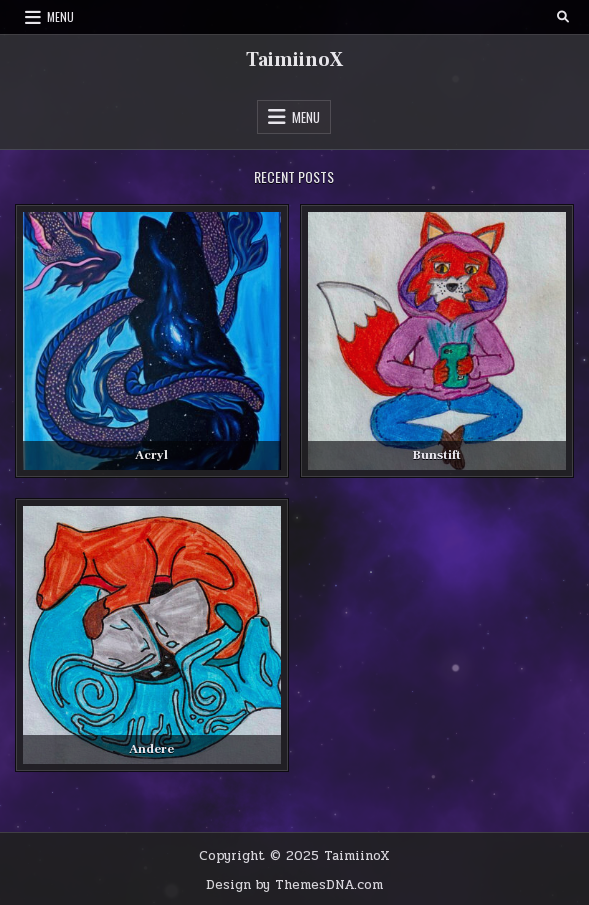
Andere (151, 749)
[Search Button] (563, 17)
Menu (60, 16)
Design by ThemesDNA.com (294, 885)
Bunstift (437, 455)
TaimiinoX (294, 60)
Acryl (151, 455)
